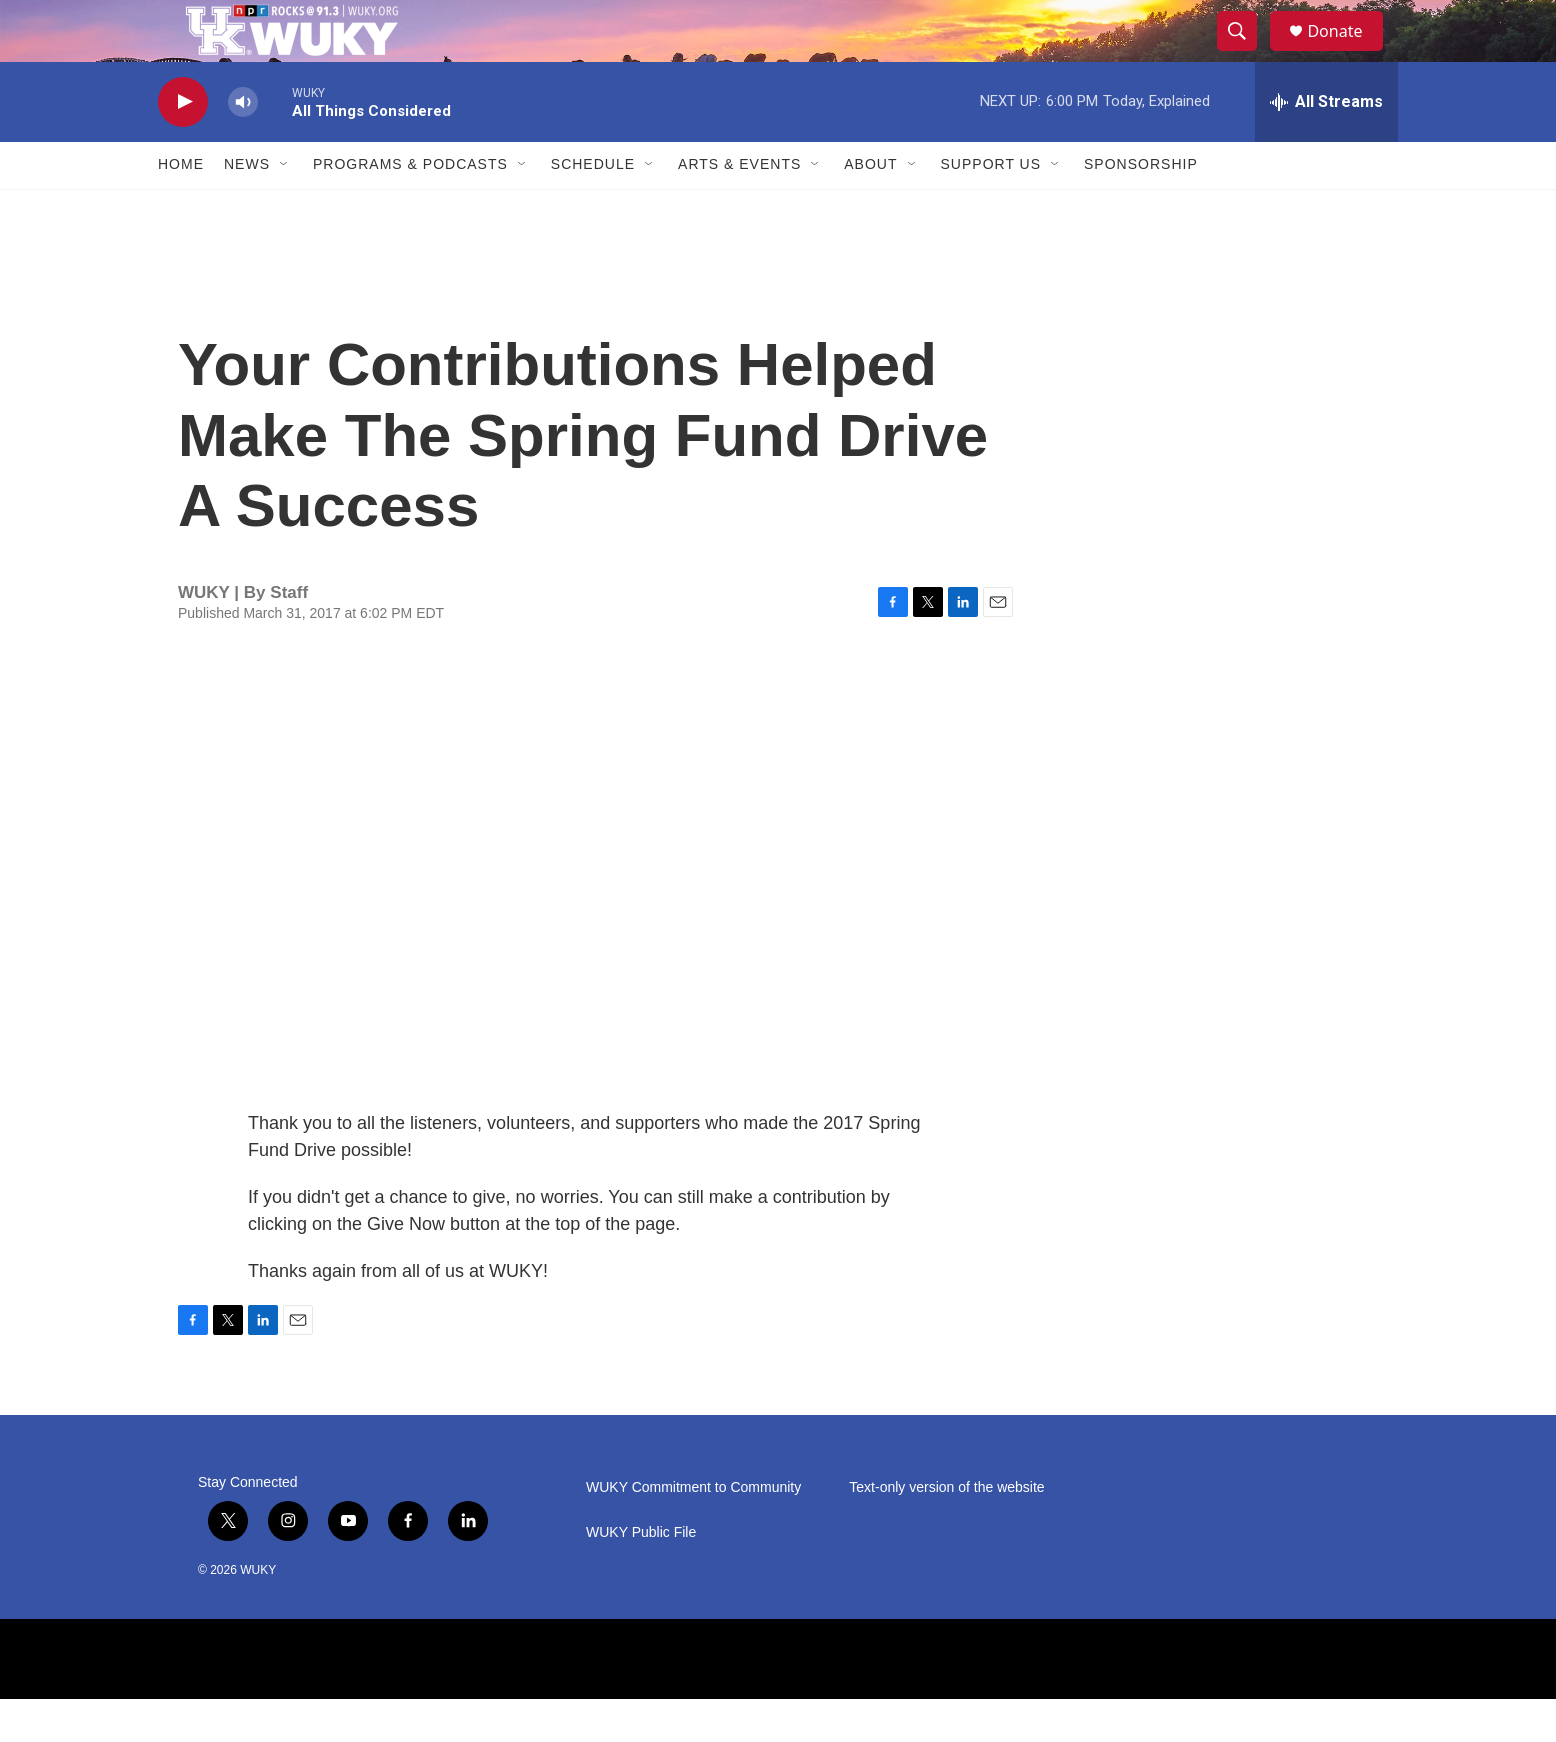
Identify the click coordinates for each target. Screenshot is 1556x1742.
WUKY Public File (641, 1575)
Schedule (593, 208)
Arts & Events (739, 208)
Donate (1347, 52)
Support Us (991, 208)
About (870, 208)
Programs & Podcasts (410, 208)
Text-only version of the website (946, 1530)
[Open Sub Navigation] (285, 208)
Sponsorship (1141, 208)
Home (181, 208)
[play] (183, 145)
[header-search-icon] (1246, 53)
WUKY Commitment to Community (693, 1530)
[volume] (243, 145)
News (247, 208)
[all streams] (1326, 145)
